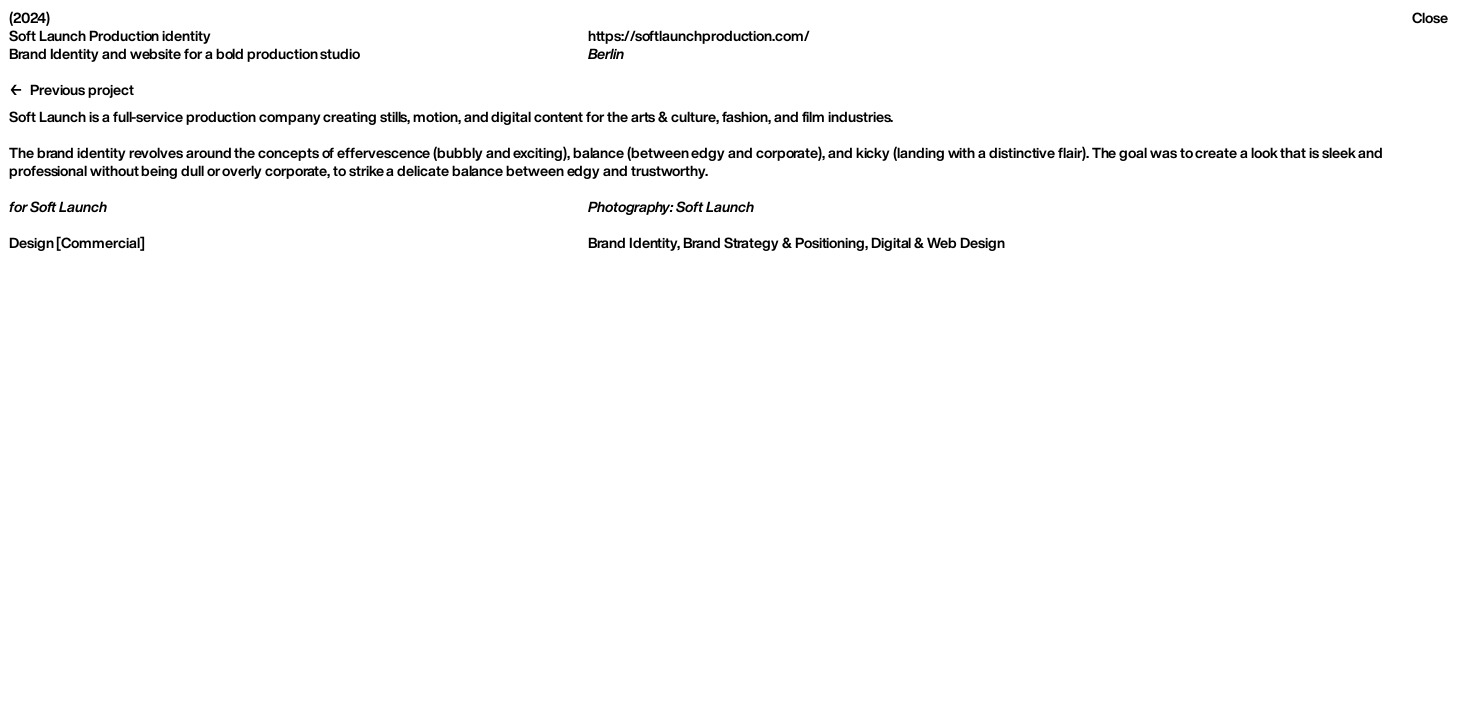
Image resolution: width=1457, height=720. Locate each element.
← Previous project (71, 89)
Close (1430, 17)
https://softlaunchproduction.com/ (699, 35)
